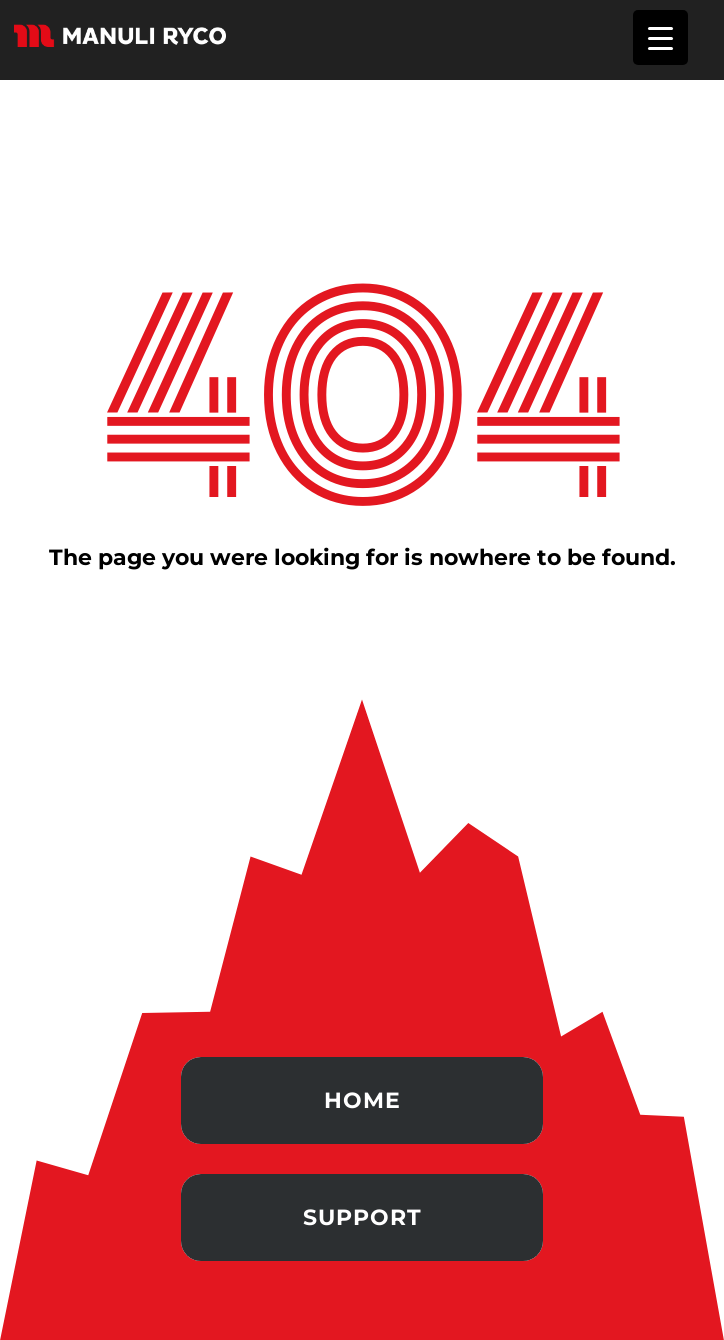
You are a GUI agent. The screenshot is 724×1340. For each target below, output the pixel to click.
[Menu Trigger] (660, 37)
